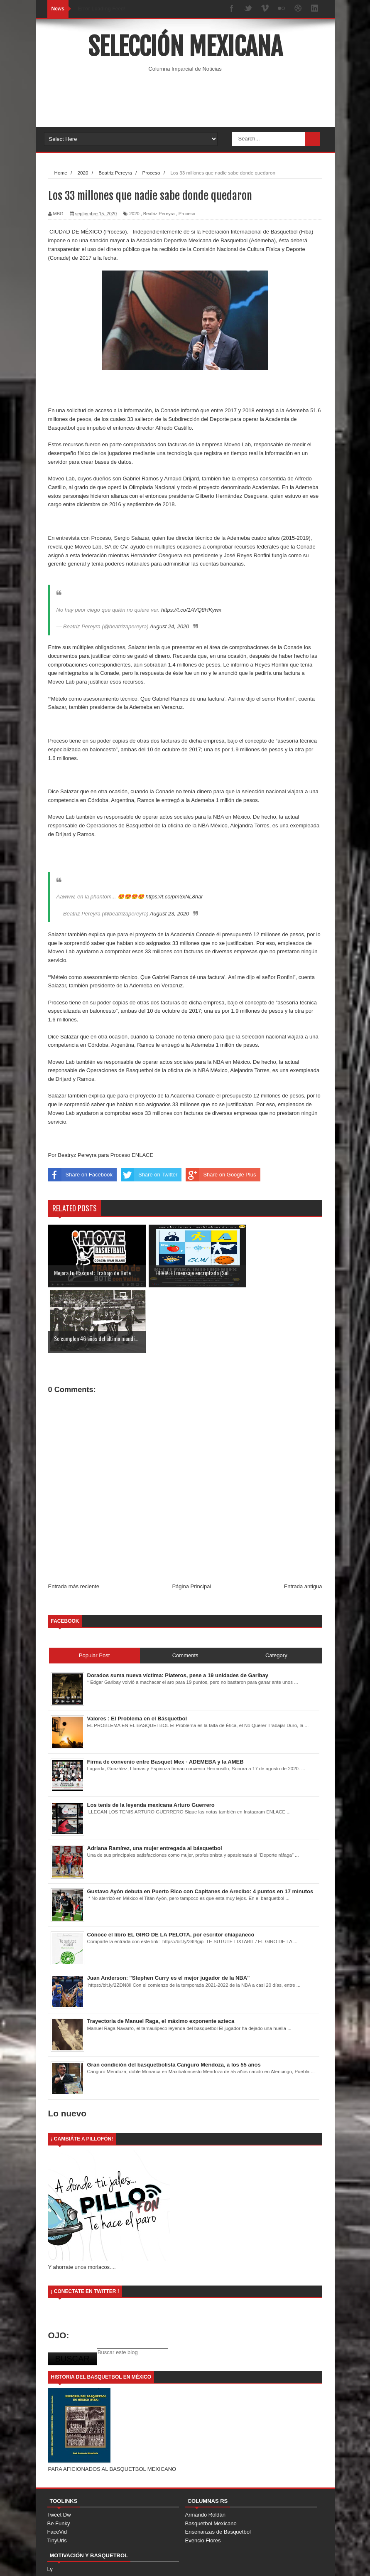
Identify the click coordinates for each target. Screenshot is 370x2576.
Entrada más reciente (74, 1521)
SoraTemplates (91, 2561)
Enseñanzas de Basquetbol (218, 2466)
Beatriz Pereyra (159, 213)
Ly (50, 2504)
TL (50, 2529)
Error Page (305, 2562)
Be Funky (58, 2458)
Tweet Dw (59, 2449)
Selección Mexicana (185, 46)
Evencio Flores (203, 2475)
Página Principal (191, 1521)
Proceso (187, 213)
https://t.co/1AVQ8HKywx (191, 610)
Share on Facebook (80, 1174)
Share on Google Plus (221, 1174)
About (248, 2562)
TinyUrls (57, 2475)
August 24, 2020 (169, 626)
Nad (52, 2512)
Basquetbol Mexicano (211, 2458)
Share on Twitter (149, 1174)
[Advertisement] (199, 99)
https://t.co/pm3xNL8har (174, 896)
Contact (273, 2562)
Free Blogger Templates (170, 2561)
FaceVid (57, 2466)
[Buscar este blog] (132, 2287)
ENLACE (142, 1155)
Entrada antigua (303, 1521)
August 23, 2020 (169, 913)
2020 (134, 213)
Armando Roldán (205, 2449)
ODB (53, 2521)
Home (225, 2562)
